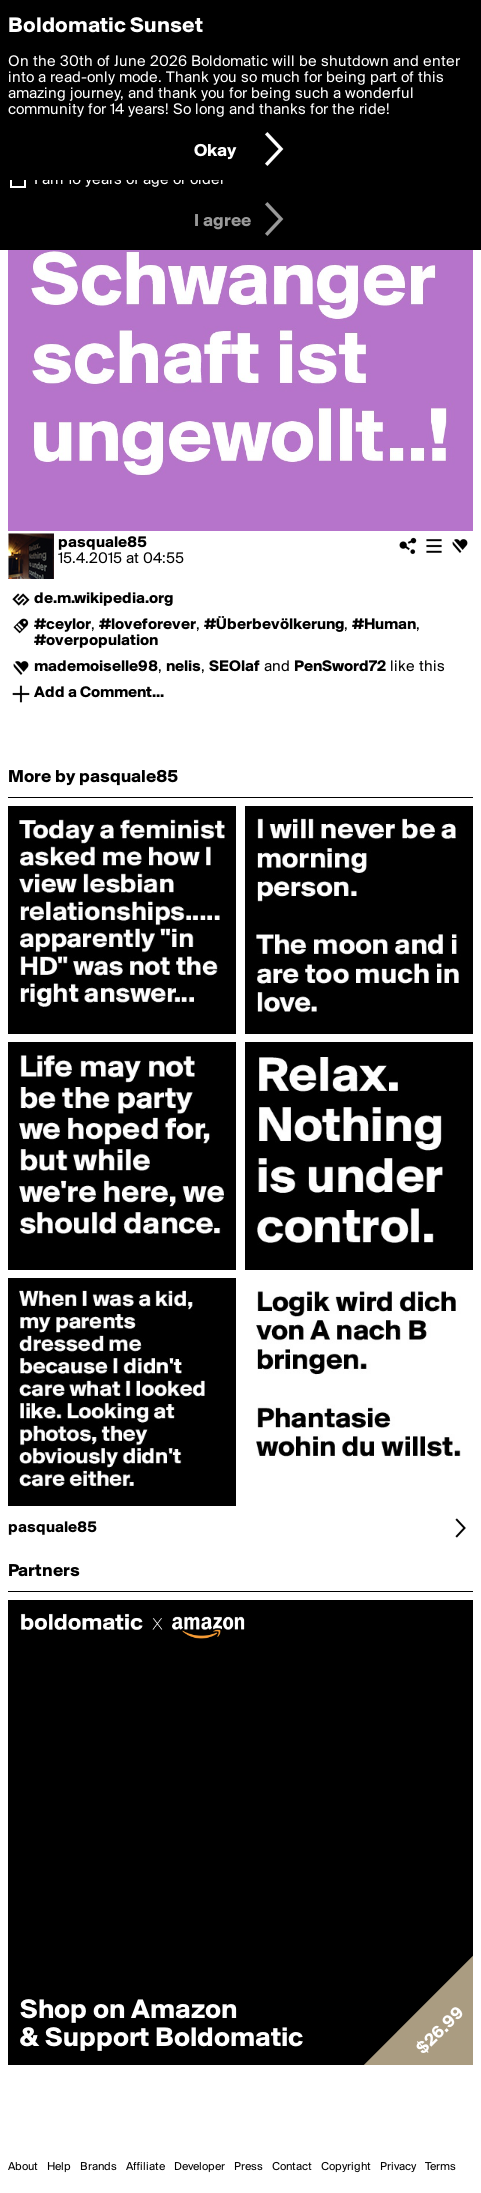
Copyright (346, 2167)
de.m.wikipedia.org (103, 599)
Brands (98, 2167)
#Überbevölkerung (274, 625)
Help (59, 2167)
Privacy (398, 2167)
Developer (199, 2167)
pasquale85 (102, 543)
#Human (384, 625)
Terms (440, 2167)
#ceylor (62, 625)
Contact (292, 2167)
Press (248, 2167)
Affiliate (145, 2167)
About (23, 2167)
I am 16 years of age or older (129, 180)
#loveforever (147, 625)
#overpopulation (96, 641)
